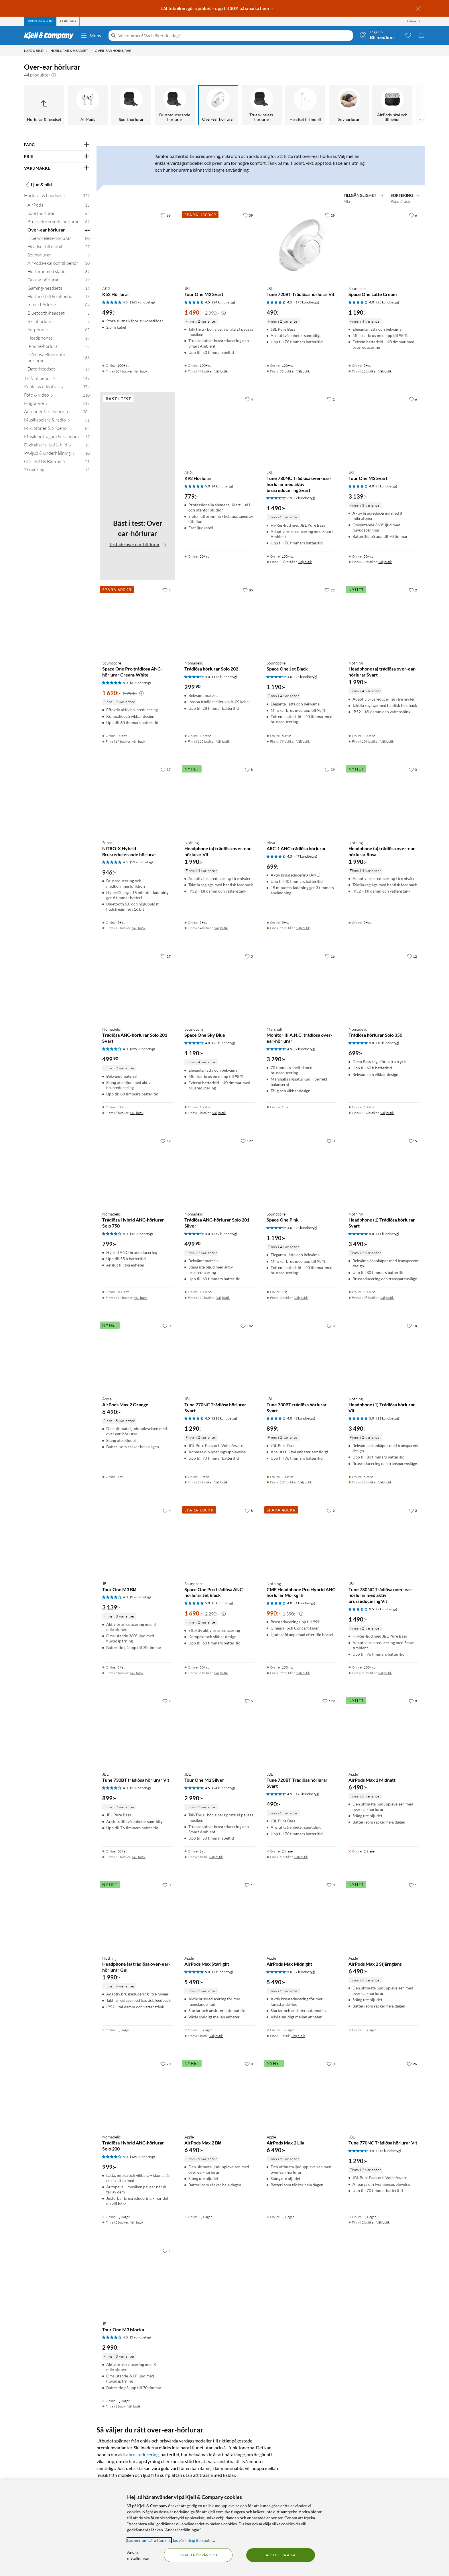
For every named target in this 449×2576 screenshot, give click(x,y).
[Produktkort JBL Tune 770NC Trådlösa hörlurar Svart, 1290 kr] (219, 1355)
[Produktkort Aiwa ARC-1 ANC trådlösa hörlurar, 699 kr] (302, 799)
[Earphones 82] (58, 331)
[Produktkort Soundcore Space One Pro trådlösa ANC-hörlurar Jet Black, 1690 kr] (219, 1540)
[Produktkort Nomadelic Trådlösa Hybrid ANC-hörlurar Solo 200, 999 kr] (137, 2094)
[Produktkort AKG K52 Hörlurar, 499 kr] (137, 245)
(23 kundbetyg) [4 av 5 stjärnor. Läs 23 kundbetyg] (387, 302)
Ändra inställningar (138, 2555)
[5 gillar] (166, 590)
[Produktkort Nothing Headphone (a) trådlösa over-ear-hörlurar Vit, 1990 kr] (219, 799)
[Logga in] (376, 35)
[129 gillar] (247, 1140)
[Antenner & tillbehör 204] (57, 413)
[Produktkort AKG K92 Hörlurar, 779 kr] (219, 429)
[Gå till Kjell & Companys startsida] (50, 35)
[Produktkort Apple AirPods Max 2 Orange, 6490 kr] (137, 1355)
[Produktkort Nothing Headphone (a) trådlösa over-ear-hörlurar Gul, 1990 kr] (137, 1915)
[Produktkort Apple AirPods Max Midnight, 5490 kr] (302, 1915)
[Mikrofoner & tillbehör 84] (57, 429)
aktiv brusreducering (138, 2454)
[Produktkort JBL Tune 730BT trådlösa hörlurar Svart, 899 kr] (302, 1355)
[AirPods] (87, 105)
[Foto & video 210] (57, 396)
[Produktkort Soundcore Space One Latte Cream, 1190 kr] (384, 245)
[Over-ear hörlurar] (218, 105)
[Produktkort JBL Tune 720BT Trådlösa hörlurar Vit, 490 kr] (302, 245)
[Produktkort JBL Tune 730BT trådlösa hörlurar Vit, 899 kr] (137, 1731)
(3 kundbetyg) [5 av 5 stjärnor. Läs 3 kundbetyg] (140, 683)
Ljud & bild (38, 184)
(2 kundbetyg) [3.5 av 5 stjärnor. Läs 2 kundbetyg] (304, 498)
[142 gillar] (247, 1325)
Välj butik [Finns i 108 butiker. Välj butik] (305, 562)
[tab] (40, 21)
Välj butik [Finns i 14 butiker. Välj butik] (221, 928)
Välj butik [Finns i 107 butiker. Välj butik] (140, 371)
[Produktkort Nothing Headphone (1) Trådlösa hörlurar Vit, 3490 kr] (384, 1355)
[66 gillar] (165, 215)
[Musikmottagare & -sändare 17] (57, 438)
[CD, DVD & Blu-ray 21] (57, 462)
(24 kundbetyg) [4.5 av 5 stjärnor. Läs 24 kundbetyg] (223, 302)
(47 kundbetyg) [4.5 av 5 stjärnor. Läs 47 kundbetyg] (305, 856)
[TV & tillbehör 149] (57, 379)
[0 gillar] (413, 769)
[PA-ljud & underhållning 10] (57, 454)
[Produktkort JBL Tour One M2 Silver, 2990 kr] (219, 1731)
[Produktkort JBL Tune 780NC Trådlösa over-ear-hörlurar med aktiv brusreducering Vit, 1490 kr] (384, 1540)
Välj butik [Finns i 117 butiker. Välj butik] (223, 1297)
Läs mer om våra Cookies (149, 2540)
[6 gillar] (413, 215)
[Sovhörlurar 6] (58, 256)
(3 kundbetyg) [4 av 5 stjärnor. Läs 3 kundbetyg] (386, 486)
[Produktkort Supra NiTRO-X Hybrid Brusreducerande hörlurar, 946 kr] (137, 799)
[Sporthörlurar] (131, 105)
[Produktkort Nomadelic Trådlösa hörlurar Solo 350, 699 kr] (384, 986)
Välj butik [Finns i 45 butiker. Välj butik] (385, 1482)
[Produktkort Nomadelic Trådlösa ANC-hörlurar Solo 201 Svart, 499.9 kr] (137, 986)
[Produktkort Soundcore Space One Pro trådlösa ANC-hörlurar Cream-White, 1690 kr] (137, 620)
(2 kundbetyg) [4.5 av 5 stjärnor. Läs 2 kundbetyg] (304, 1049)
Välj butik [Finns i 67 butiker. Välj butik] (221, 371)
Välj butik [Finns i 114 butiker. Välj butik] (387, 1113)
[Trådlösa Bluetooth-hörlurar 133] (58, 359)
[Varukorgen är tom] (421, 35)
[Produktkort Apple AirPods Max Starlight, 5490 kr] (219, 1915)
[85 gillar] (248, 590)
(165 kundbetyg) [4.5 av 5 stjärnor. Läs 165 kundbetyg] (142, 302)
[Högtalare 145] (57, 404)
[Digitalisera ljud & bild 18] (57, 446)
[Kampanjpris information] (223, 313)
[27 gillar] (165, 956)
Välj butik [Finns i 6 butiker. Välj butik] (136, 1113)
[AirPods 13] (58, 206)
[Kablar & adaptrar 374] (57, 388)
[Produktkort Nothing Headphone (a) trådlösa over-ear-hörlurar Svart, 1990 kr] (384, 620)
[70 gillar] (165, 2063)
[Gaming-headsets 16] (58, 289)
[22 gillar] (329, 590)
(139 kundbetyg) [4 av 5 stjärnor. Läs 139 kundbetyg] (142, 2156)
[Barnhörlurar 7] (58, 322)
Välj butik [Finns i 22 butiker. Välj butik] (303, 1673)
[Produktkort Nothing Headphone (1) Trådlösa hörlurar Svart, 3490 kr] (384, 1171)
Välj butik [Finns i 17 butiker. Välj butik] (138, 741)
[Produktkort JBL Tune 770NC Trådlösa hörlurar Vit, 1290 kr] (384, 2094)
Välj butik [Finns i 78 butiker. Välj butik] (303, 741)
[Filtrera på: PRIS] (57, 156)
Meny (91, 35)
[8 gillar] (249, 769)
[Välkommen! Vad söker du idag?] (234, 35)
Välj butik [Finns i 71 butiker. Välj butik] (385, 562)
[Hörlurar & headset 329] (57, 197)
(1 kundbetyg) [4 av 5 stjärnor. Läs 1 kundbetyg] (304, 1603)
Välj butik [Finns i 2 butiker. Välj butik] (219, 1113)
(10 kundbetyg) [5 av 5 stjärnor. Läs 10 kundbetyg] (387, 1043)
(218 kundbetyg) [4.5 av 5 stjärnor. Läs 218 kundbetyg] (224, 1418)
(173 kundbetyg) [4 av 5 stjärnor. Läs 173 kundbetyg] (224, 677)
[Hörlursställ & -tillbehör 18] (58, 297)
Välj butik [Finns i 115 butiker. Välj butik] (223, 741)
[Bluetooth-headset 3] (58, 314)
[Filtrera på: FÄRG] (57, 144)
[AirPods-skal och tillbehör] (392, 105)
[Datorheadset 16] (58, 370)
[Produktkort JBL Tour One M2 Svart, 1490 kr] (219, 245)
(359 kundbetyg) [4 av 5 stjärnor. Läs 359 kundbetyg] (142, 1049)
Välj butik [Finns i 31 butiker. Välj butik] (221, 1673)
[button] (53, 74)
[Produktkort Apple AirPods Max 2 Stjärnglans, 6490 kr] (384, 1915)
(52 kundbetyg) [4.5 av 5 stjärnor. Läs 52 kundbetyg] (141, 862)
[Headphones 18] (58, 339)
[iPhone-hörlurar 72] (58, 347)
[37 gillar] (165, 769)
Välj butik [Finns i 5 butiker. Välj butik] (136, 1673)
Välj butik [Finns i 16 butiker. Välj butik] (303, 928)
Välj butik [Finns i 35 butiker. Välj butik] (303, 371)
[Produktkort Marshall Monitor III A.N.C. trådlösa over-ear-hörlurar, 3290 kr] (302, 986)
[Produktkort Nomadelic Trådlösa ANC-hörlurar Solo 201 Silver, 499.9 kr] (219, 1171)
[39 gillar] (248, 215)
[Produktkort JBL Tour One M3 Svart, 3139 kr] (384, 429)
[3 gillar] (249, 956)
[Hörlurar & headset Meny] (92, 51)
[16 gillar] (329, 956)
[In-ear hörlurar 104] (58, 306)
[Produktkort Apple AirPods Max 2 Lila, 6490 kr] (302, 2094)
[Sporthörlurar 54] (58, 214)
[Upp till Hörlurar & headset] (44, 105)
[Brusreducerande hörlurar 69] (58, 223)
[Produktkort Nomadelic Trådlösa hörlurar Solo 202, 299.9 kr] (219, 620)
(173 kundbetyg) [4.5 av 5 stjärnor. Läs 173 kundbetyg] (306, 302)
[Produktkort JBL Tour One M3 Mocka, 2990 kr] (137, 2280)
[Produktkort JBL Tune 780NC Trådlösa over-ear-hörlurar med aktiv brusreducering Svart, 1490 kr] (302, 429)
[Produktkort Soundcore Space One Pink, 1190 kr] (302, 1171)
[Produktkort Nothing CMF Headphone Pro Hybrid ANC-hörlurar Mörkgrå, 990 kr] (302, 1540)
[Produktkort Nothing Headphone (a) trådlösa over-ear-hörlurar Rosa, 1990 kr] (384, 799)
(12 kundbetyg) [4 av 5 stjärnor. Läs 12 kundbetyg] (141, 1234)
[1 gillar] (249, 1884)
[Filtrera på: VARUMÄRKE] (57, 168)
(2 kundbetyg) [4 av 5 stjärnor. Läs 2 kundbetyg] (304, 1418)
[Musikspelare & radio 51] (57, 421)
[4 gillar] (249, 399)
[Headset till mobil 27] (58, 248)
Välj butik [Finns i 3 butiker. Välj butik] (301, 1297)
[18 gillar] (412, 1325)
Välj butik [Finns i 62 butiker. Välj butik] (385, 1673)
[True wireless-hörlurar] (261, 105)
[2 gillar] (330, 399)
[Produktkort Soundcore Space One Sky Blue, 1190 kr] (219, 986)
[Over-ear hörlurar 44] (58, 231)
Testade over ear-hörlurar (137, 544)
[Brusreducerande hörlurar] (174, 105)
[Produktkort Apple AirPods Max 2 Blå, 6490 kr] (219, 2094)
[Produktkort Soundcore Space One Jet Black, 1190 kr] (302, 620)
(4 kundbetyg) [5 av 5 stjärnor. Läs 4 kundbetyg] (222, 486)
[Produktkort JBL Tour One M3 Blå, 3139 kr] (137, 1540)
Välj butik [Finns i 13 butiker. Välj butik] (138, 928)
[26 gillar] (412, 2063)
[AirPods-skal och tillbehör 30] (58, 264)
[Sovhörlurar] (349, 105)
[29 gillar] (329, 215)
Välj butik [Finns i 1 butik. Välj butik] (216, 1857)
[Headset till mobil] (305, 105)
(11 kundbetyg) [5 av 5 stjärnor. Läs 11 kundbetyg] (387, 1234)
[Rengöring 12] (57, 471)
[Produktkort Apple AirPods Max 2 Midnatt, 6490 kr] (384, 1731)
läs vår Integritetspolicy (193, 2540)
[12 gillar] (412, 956)
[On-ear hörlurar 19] (58, 281)
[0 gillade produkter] (408, 35)
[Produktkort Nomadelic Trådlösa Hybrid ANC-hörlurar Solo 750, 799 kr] (137, 1171)
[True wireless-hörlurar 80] (58, 239)
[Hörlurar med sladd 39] (58, 272)
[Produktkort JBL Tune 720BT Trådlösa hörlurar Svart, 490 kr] (302, 1731)
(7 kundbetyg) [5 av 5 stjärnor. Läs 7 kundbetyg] (222, 1972)
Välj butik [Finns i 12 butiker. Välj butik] (385, 371)
